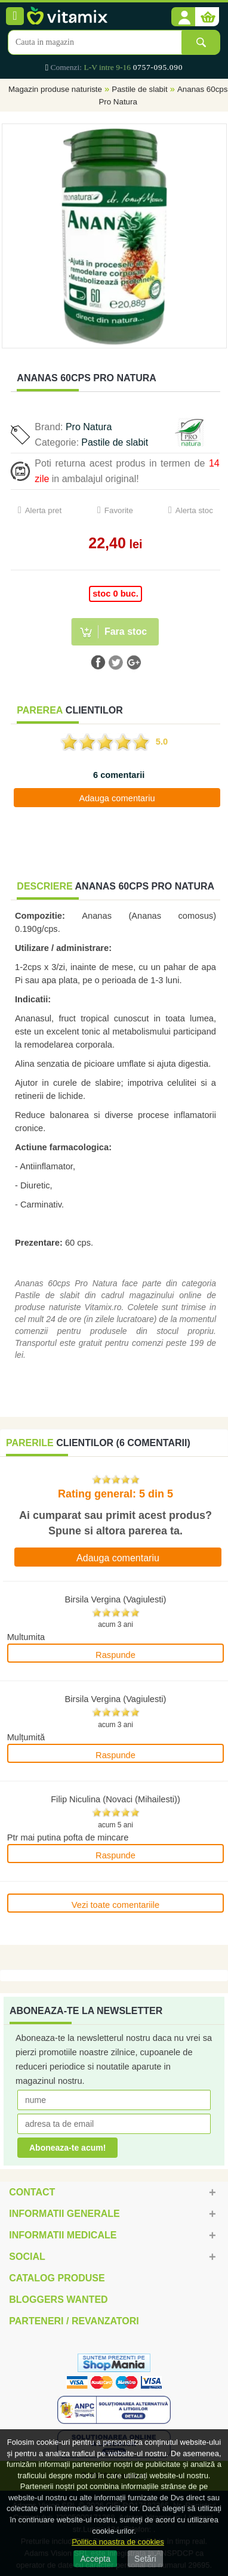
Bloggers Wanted (58, 2299)
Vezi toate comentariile (115, 1905)
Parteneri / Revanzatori (74, 2321)
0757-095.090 (158, 67)
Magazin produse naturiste (55, 89)
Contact (32, 2192)
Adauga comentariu (117, 798)
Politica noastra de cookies (118, 2541)
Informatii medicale (62, 2235)
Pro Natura (89, 427)
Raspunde (115, 1655)
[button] (183, 17)
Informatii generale (64, 2214)
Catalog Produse (56, 2278)
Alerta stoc (194, 510)
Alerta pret (43, 510)
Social (27, 2256)
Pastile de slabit (139, 89)
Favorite (118, 510)
